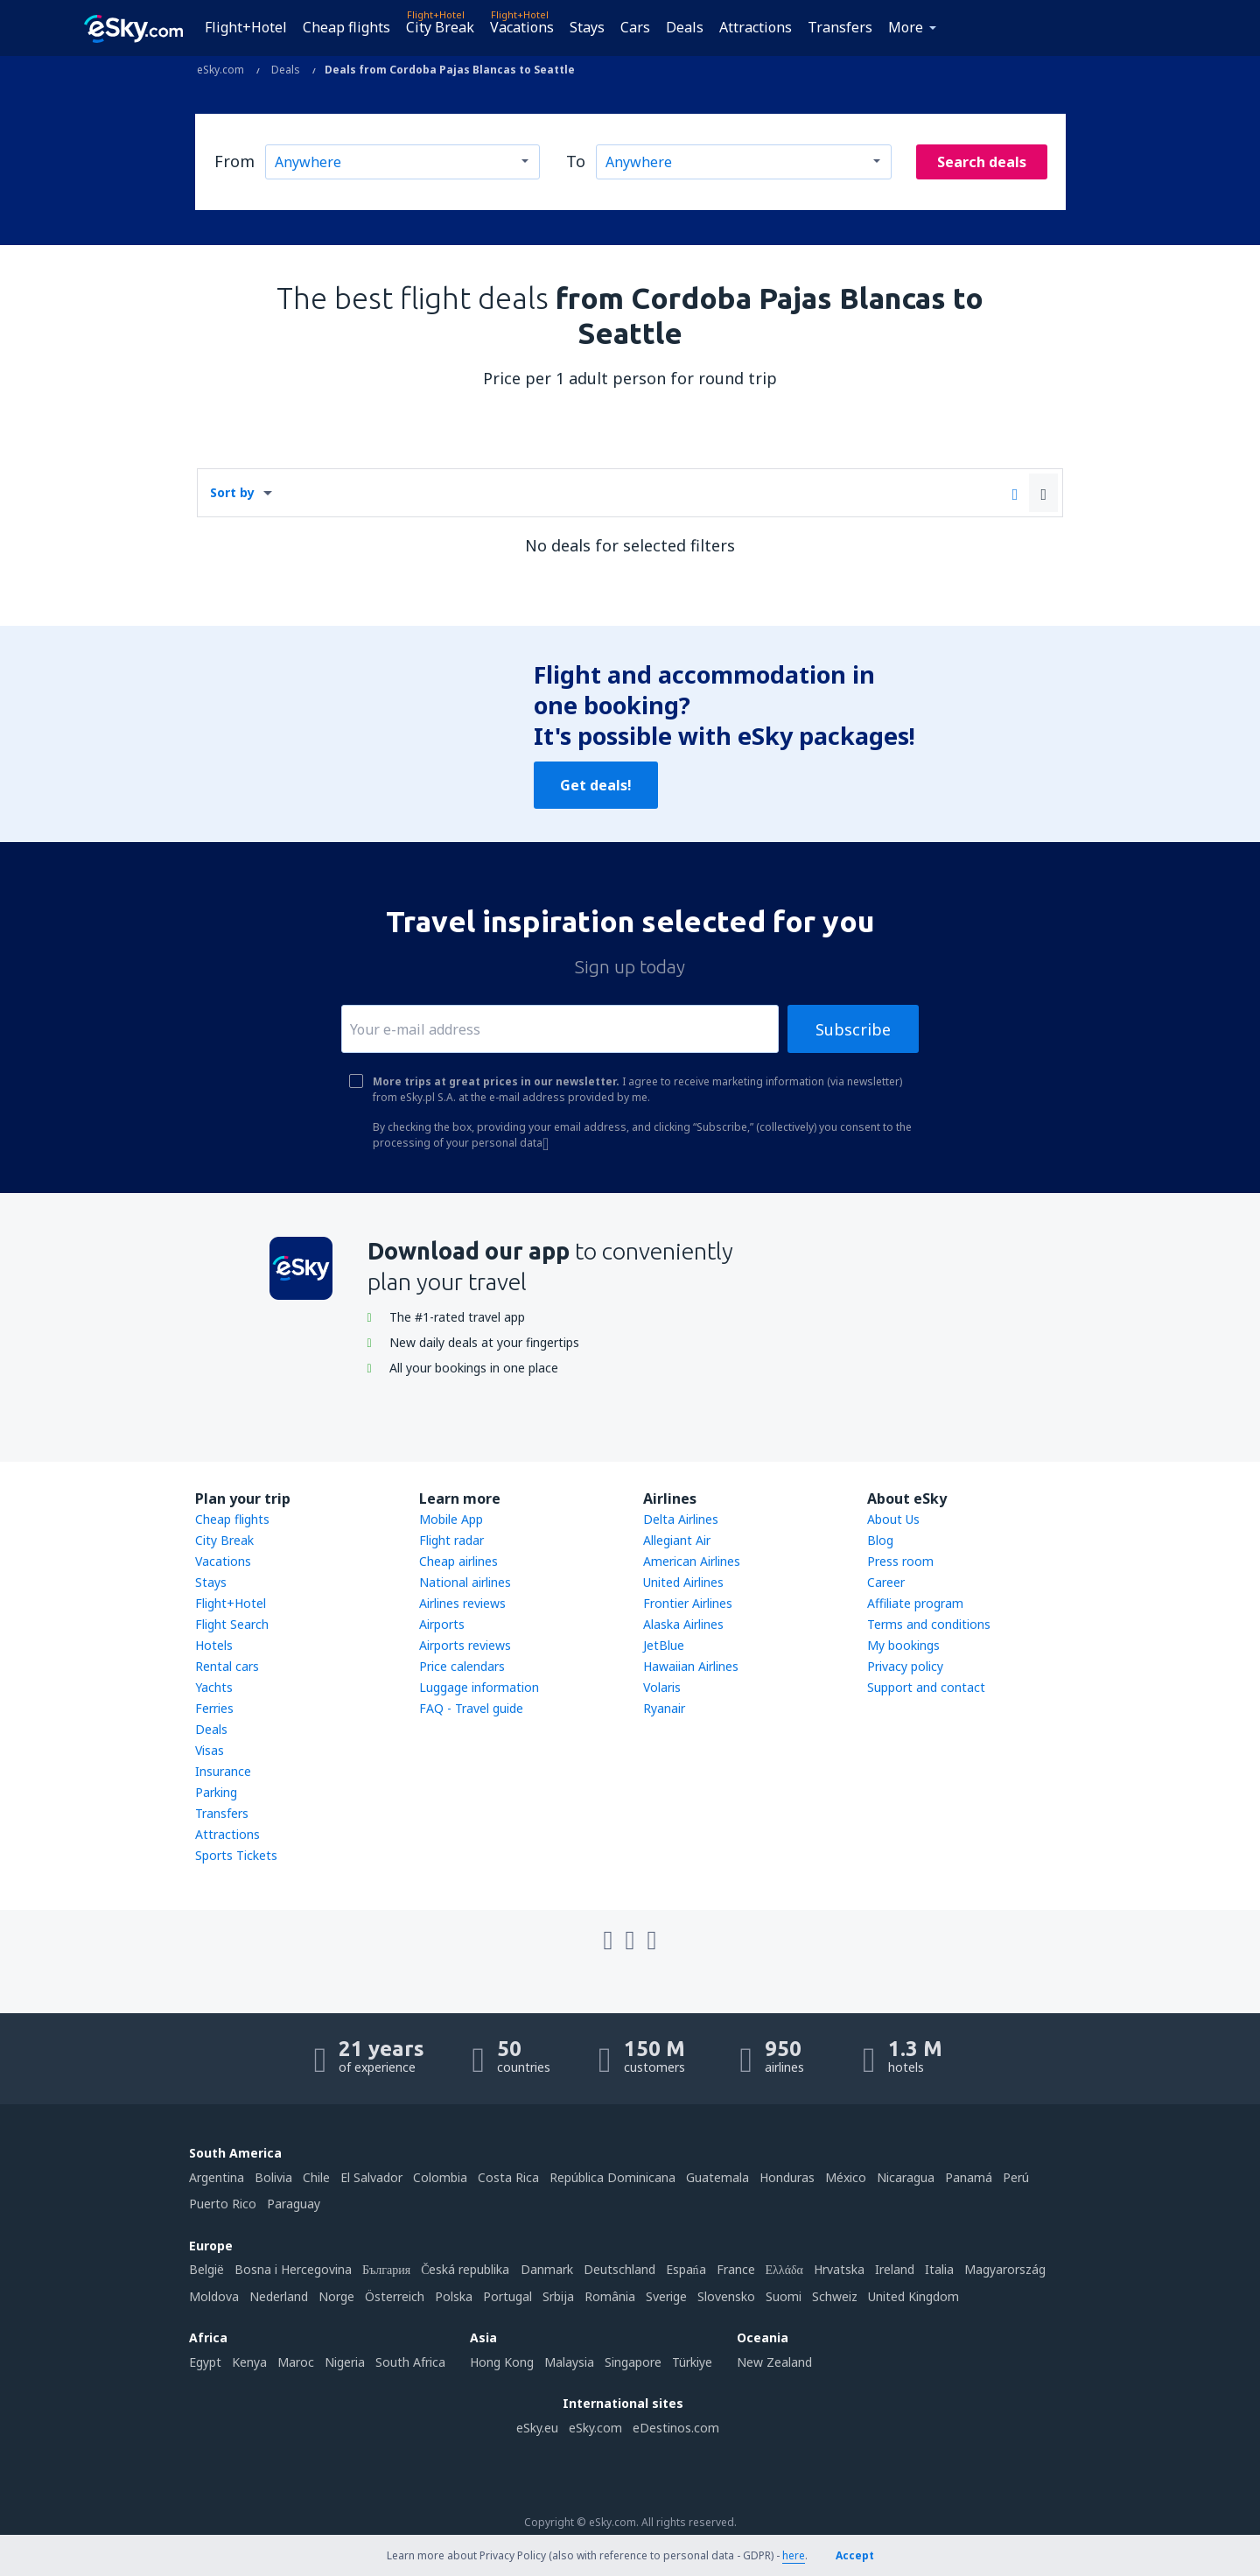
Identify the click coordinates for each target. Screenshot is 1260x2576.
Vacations (522, 27)
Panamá (968, 2177)
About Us (893, 1519)
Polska (453, 2296)
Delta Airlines (680, 1519)
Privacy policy (905, 1666)
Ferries (214, 1708)
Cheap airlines (458, 1561)
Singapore (633, 2362)
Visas (209, 1750)
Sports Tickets (236, 1855)
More (905, 27)
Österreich (394, 2296)
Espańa (686, 2269)
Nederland (278, 2296)
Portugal (507, 2296)
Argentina (216, 2177)
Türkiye (692, 2362)
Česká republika (465, 2269)
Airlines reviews (462, 1603)
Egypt (205, 2362)
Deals (685, 27)
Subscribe (853, 1029)
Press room (900, 1561)
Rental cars (227, 1666)
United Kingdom (913, 2296)
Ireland (894, 2269)
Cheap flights (346, 27)
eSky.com (595, 2427)
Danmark (547, 2269)
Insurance (223, 1771)
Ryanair (664, 1708)
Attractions (755, 27)
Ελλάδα (784, 2269)
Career (886, 1582)
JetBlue (663, 1645)
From (234, 161)
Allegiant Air (676, 1540)
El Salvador (371, 2177)
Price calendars (462, 1666)
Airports (442, 1624)
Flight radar (451, 1540)
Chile (316, 2177)
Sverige (666, 2296)
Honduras (787, 2177)
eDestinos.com (676, 2427)
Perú (1016, 2177)
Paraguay (293, 2203)
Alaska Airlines (683, 1624)
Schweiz (835, 2296)
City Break (440, 27)
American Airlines (691, 1561)
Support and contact (926, 1687)
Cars (635, 27)
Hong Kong (502, 2362)
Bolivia (273, 2177)
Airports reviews (465, 1645)
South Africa (410, 2362)
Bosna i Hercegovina (293, 2269)
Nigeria (345, 2362)
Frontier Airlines (687, 1603)
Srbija (558, 2296)
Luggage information (479, 1687)
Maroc (295, 2362)
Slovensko (726, 2296)
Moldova (214, 2296)
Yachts (214, 1687)
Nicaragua (905, 2177)
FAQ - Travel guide (471, 1708)
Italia (939, 2269)
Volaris (662, 1687)
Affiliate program (915, 1603)
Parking (216, 1792)
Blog (880, 1540)
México (845, 2177)
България (386, 2269)
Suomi (784, 2296)
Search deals (981, 162)
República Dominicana (613, 2177)
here (793, 2555)
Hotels (214, 1645)
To (575, 161)
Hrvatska (839, 2269)
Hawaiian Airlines (690, 1666)
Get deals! (596, 785)
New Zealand (774, 2362)
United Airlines (683, 1582)
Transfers (840, 27)
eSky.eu (537, 2427)
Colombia (440, 2177)
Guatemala (717, 2177)
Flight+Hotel (246, 27)
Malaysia (569, 2362)
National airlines (465, 1582)
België (206, 2269)
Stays (587, 27)
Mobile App (451, 1519)
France (736, 2269)
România (609, 2296)
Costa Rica (508, 2177)
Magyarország (1005, 2269)
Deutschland (619, 2269)
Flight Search (232, 1624)
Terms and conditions (928, 1624)
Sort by (232, 492)
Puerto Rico (222, 2203)
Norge (336, 2296)
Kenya (249, 2362)
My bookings (903, 1645)
